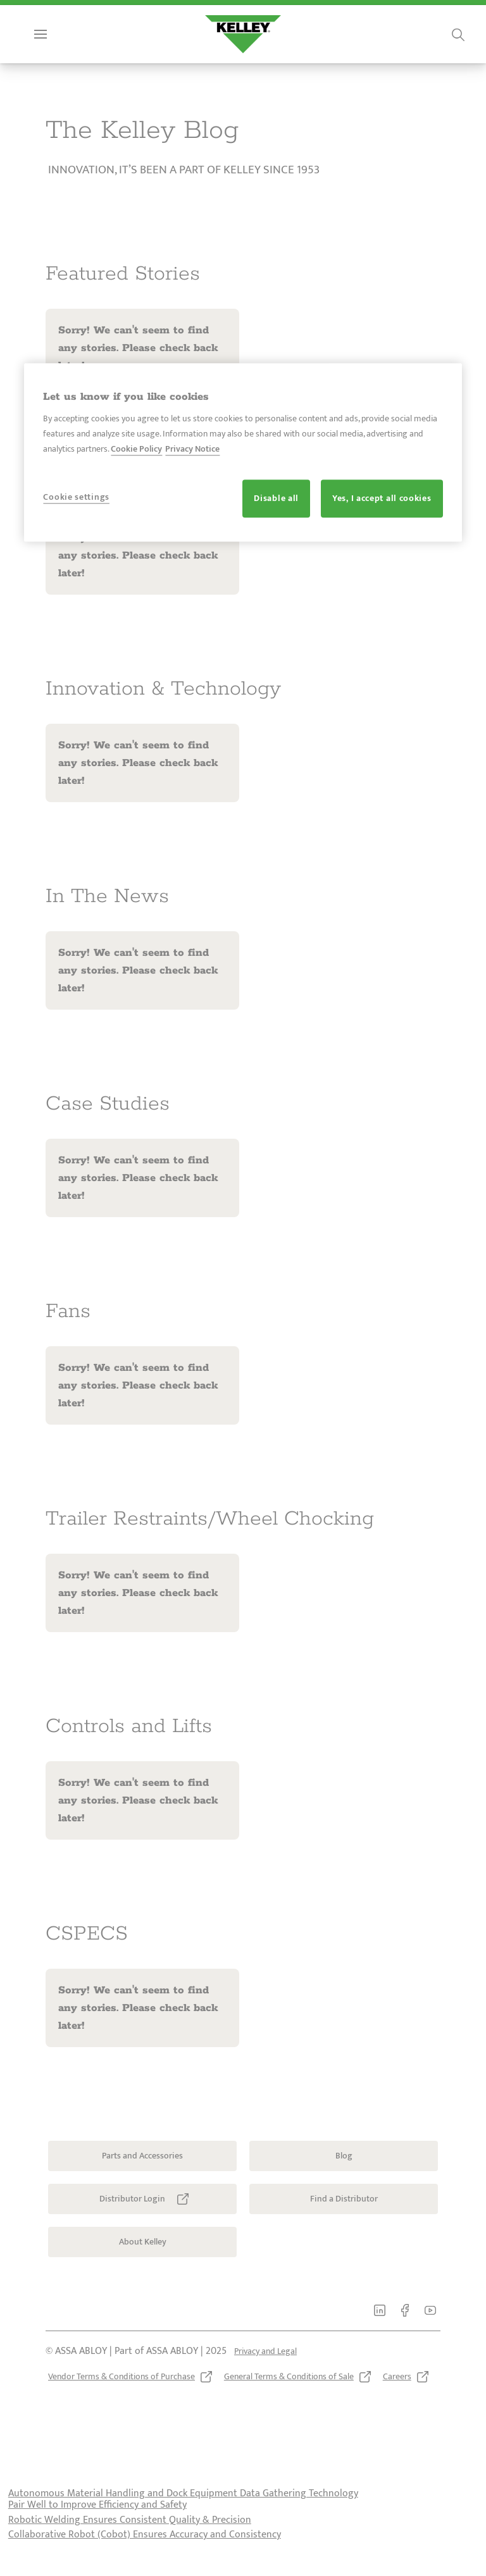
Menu (61, 59)
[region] (242, 452)
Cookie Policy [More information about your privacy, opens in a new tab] (136, 449)
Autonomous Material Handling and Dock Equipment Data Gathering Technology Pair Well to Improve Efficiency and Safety (183, 2524)
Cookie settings (76, 497)
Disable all (276, 499)
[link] (51, 15)
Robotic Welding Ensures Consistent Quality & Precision (129, 2545)
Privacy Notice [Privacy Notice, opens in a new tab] (192, 449)
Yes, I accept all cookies (382, 499)
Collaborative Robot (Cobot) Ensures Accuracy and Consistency (144, 2559)
